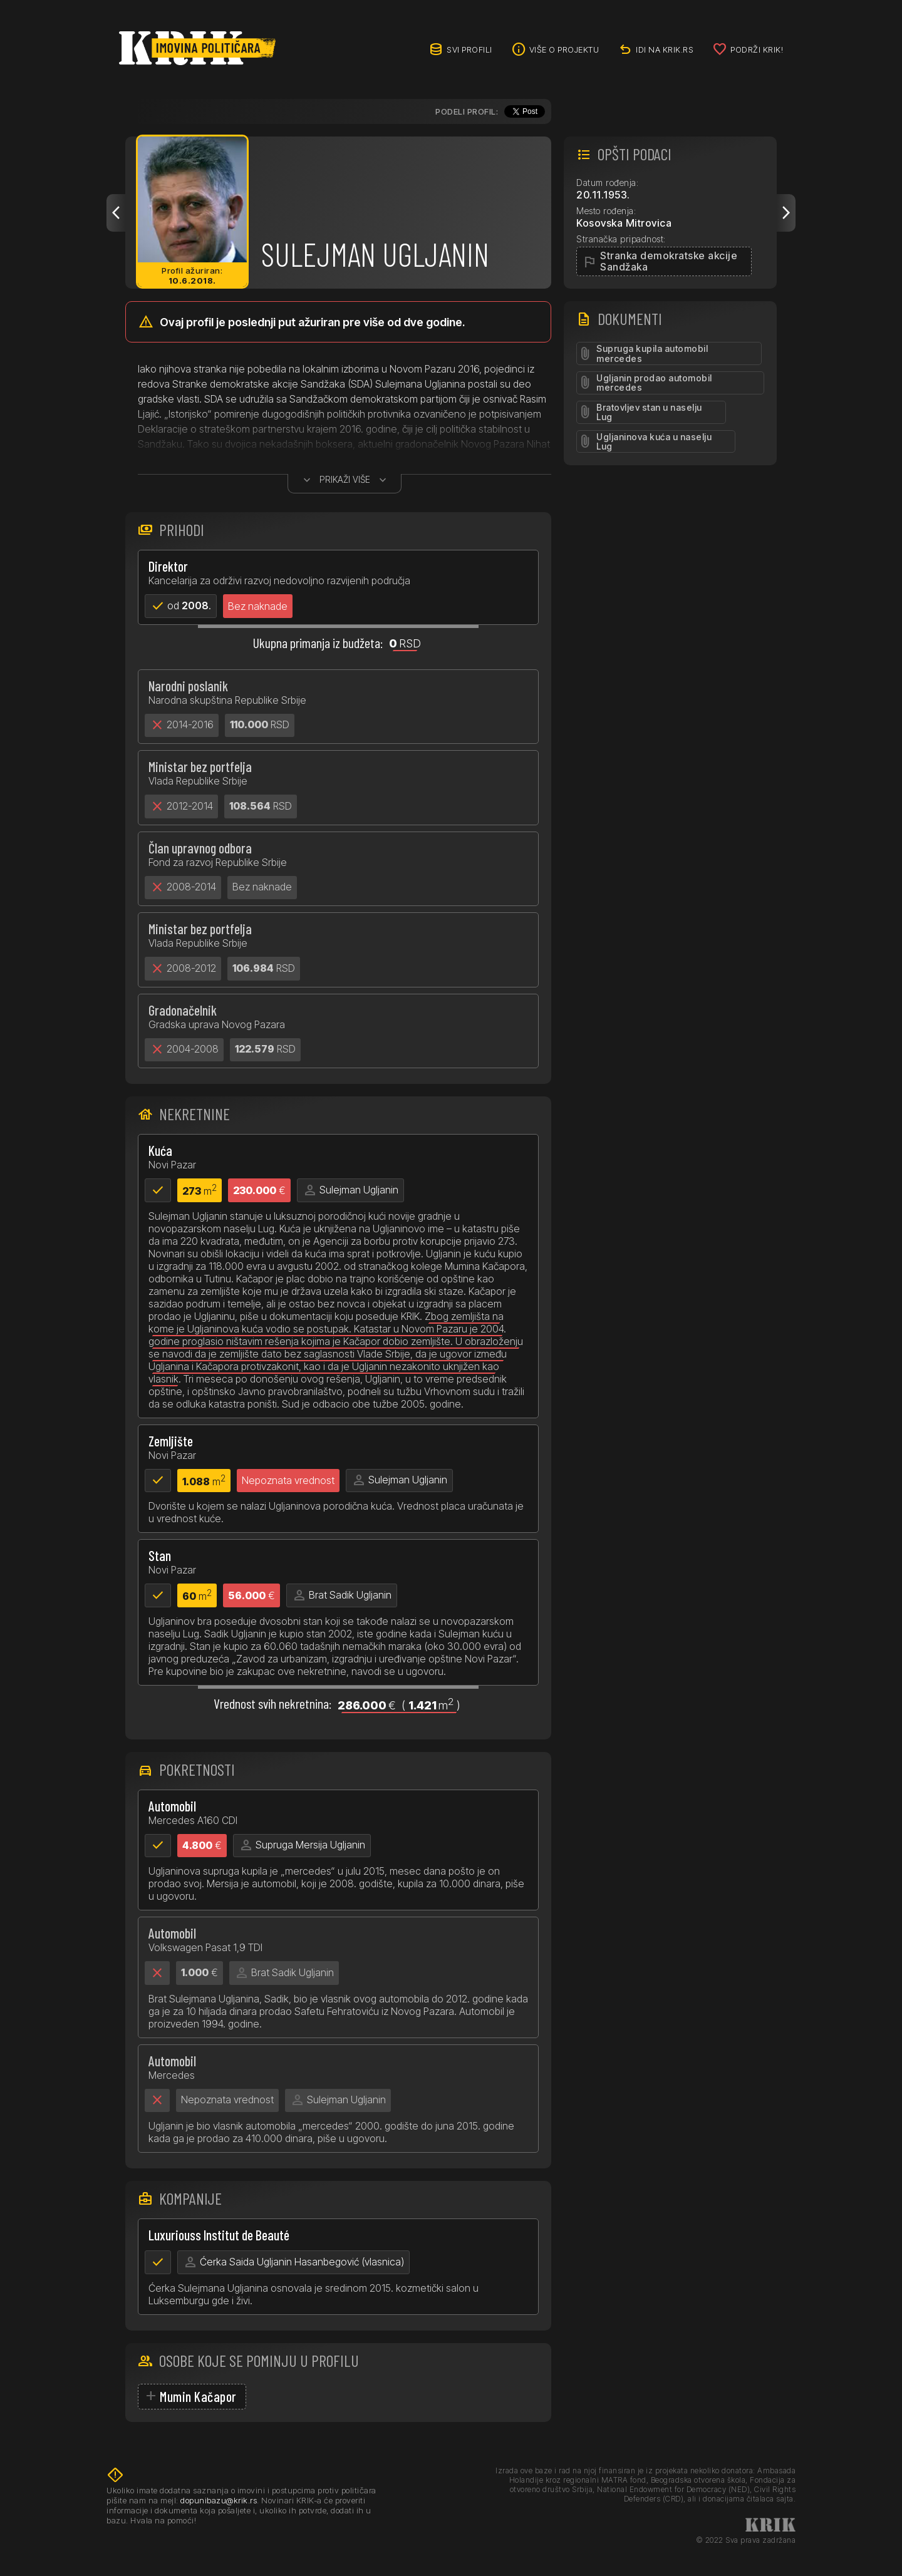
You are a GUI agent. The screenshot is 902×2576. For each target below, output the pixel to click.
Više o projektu (564, 49)
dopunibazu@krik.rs (218, 2500)
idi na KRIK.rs (664, 49)
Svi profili (469, 49)
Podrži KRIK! (756, 49)
